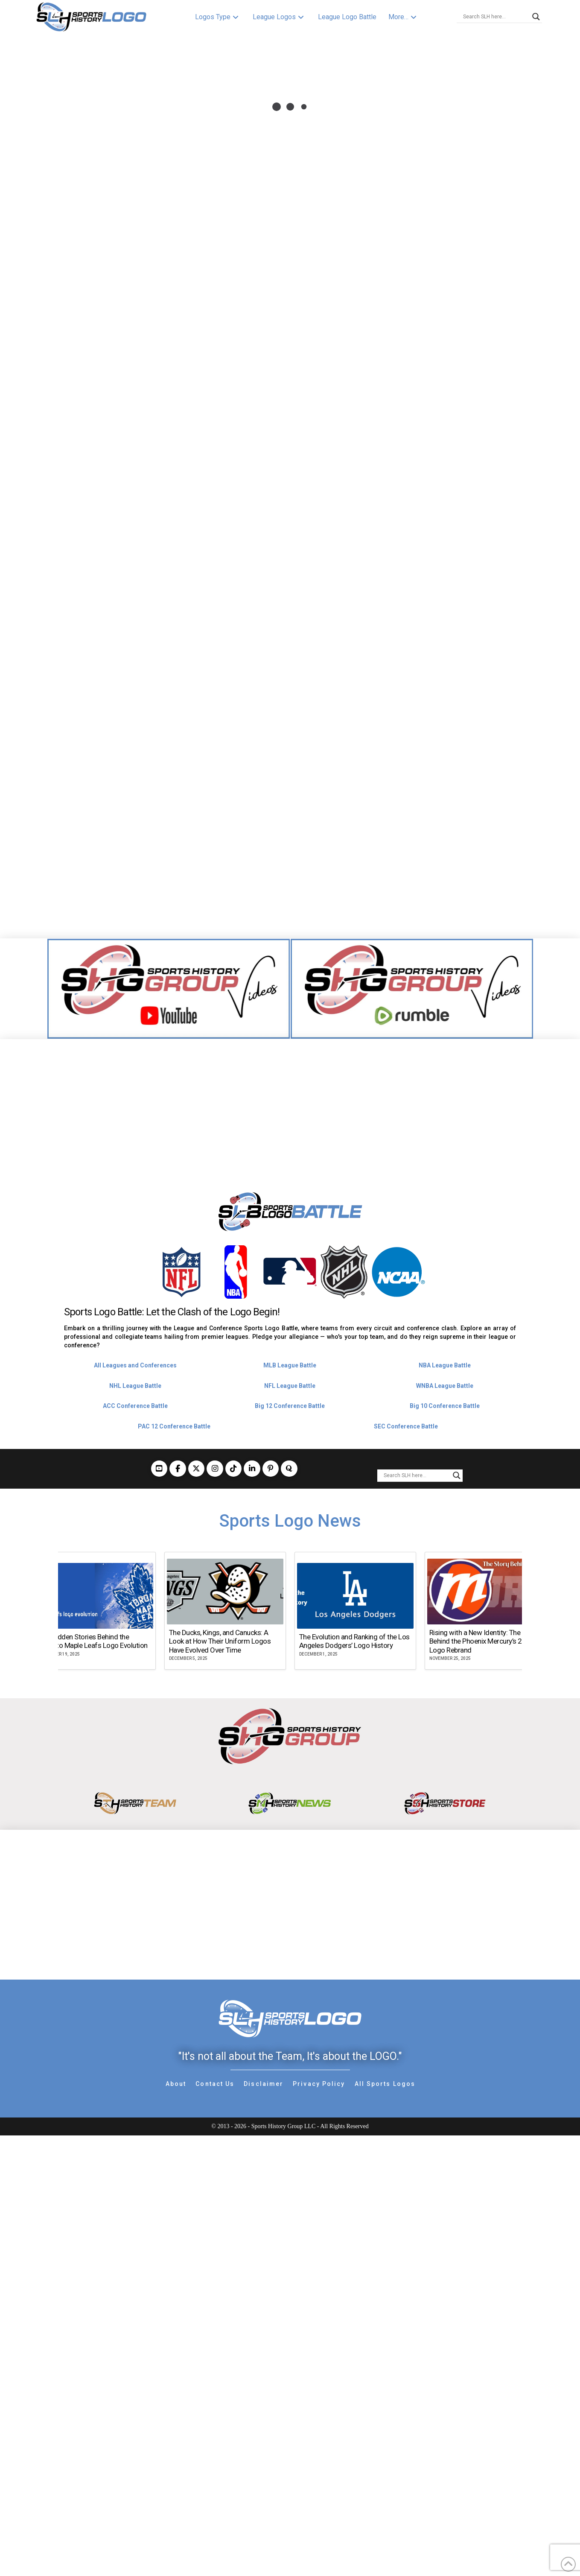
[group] (95, 1611)
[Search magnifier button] (536, 17)
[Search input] (495, 17)
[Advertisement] (290, 1099)
